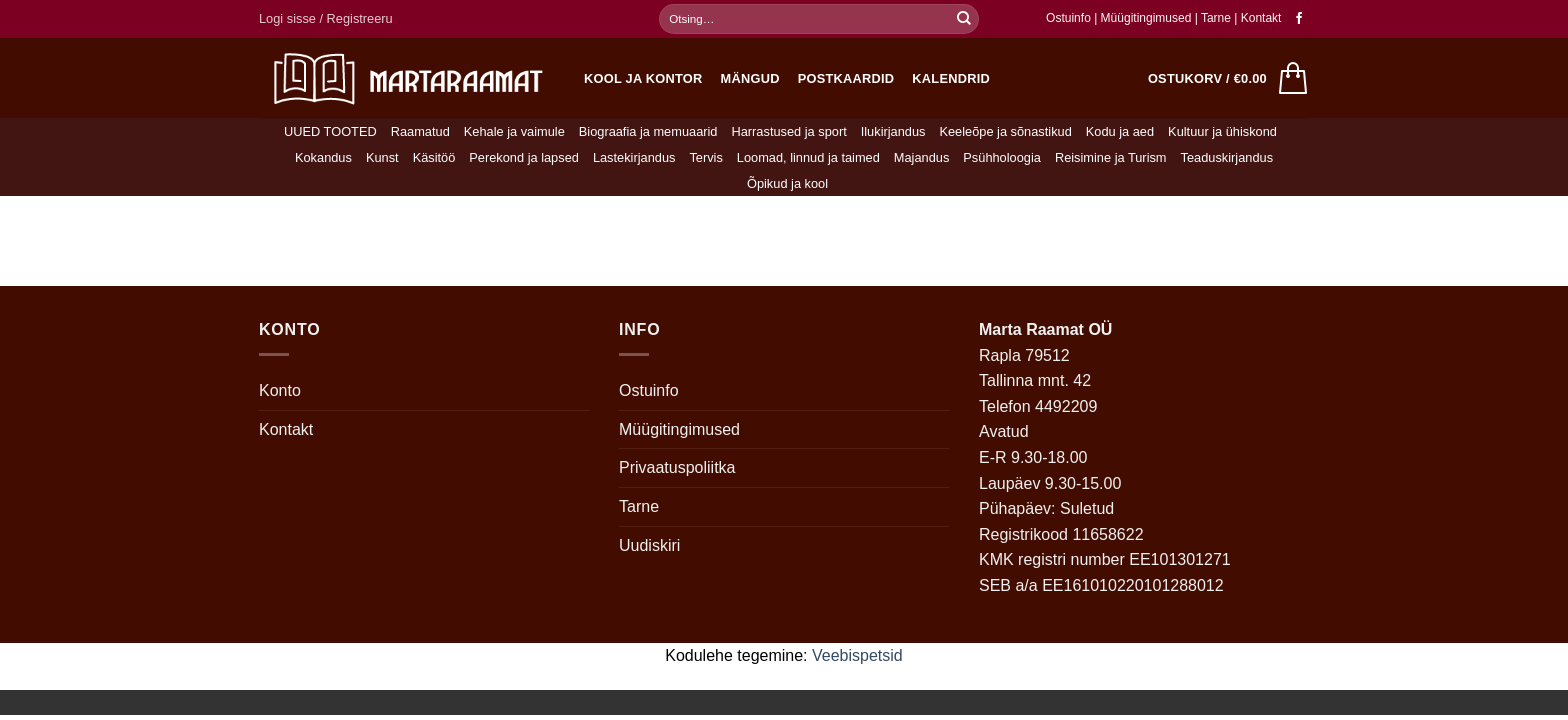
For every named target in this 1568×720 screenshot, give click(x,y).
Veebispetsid (857, 655)
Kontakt (1261, 18)
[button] (326, 19)
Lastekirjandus (634, 157)
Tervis (705, 157)
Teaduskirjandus (1227, 157)
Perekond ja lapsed (524, 157)
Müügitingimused (1146, 18)
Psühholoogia (1002, 157)
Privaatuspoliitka (677, 467)
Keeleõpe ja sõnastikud (1005, 131)
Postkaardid (846, 78)
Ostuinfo (1068, 18)
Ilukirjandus (893, 131)
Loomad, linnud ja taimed (808, 157)
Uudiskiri (649, 545)
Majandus (922, 157)
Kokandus (323, 157)
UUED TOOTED (330, 131)
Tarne (1217, 18)
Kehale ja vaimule (514, 131)
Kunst (382, 157)
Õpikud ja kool (787, 183)
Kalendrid (951, 78)
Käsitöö (434, 157)
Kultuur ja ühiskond (1222, 131)
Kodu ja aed (1120, 131)
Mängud (750, 78)
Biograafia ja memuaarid (648, 131)
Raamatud (420, 131)
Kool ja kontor (643, 78)
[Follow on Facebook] (1299, 19)
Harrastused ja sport (788, 131)
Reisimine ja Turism (1111, 157)
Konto (280, 390)
